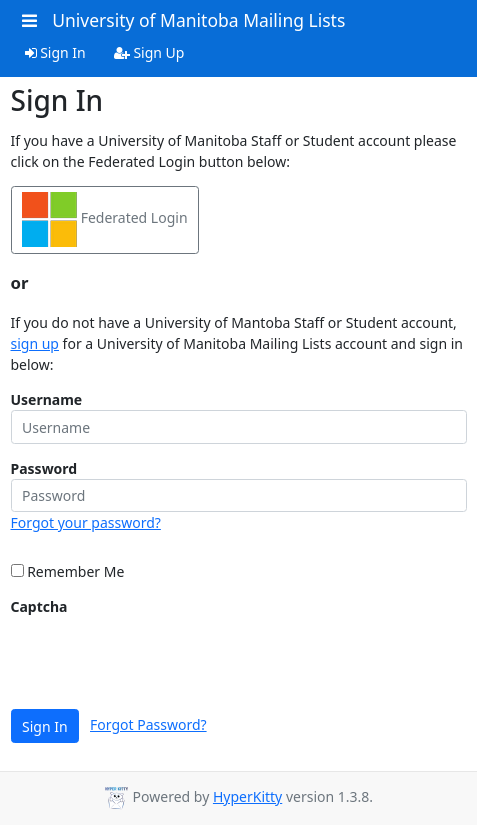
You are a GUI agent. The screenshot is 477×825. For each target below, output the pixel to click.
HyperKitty (247, 796)
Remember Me (68, 571)
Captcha (39, 606)
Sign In (55, 52)
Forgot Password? (148, 724)
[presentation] (163, 656)
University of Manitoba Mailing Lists (198, 20)
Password (44, 468)
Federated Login (105, 219)
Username (47, 399)
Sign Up (149, 52)
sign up (35, 343)
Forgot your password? (86, 522)
